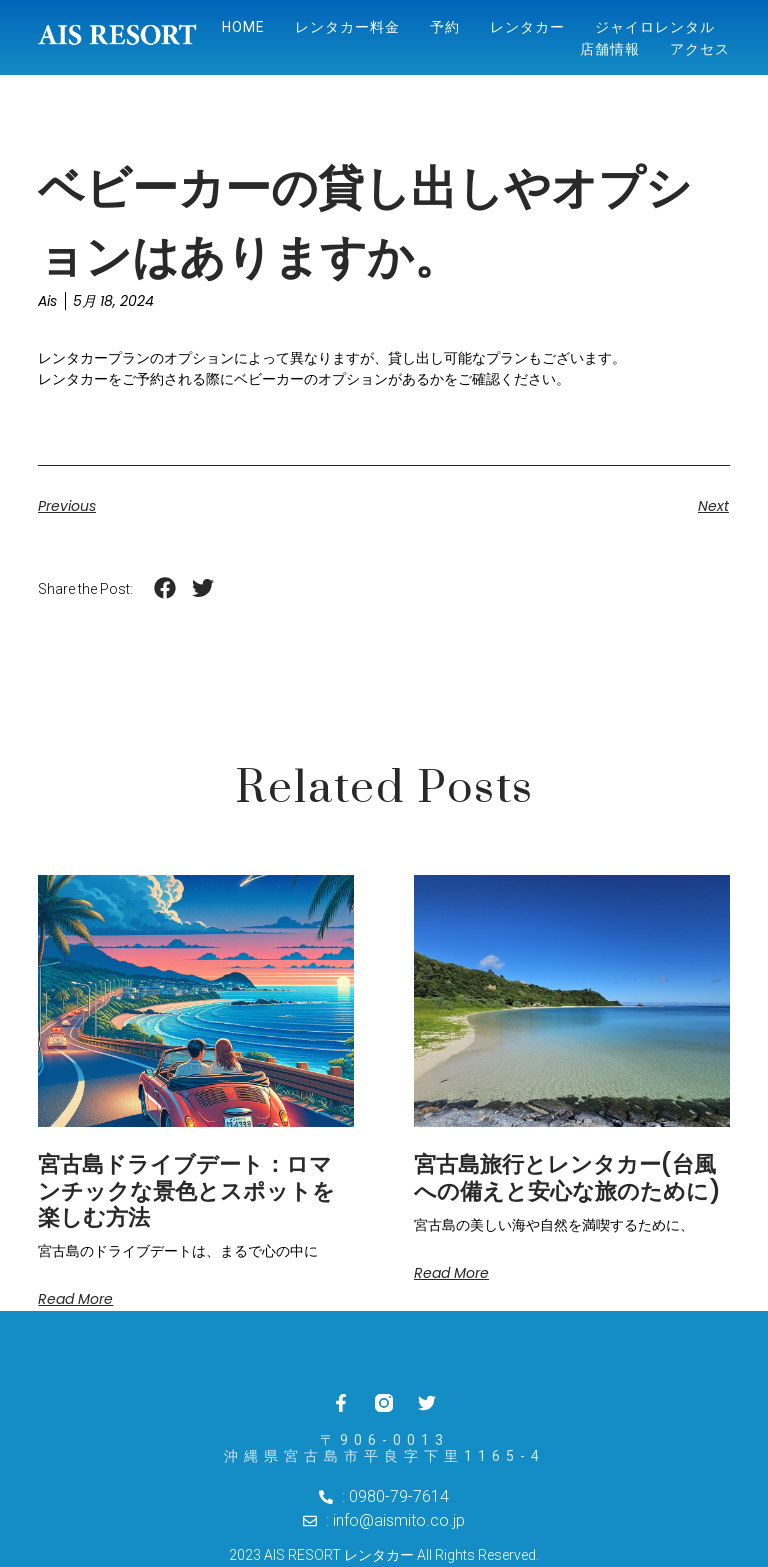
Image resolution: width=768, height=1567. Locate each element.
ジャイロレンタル (655, 27)
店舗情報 (610, 49)
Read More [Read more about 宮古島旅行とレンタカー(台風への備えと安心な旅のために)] (451, 1273)
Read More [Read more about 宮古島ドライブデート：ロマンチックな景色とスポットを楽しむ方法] (75, 1299)
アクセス (700, 49)
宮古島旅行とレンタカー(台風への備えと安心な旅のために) (567, 1177)
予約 (445, 27)
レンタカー (527, 27)
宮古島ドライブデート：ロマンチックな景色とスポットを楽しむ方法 (186, 1191)
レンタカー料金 (347, 27)
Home (243, 27)
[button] (164, 588)
